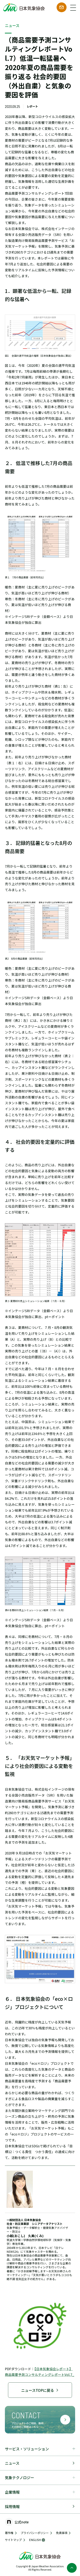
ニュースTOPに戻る (40, 2390)
